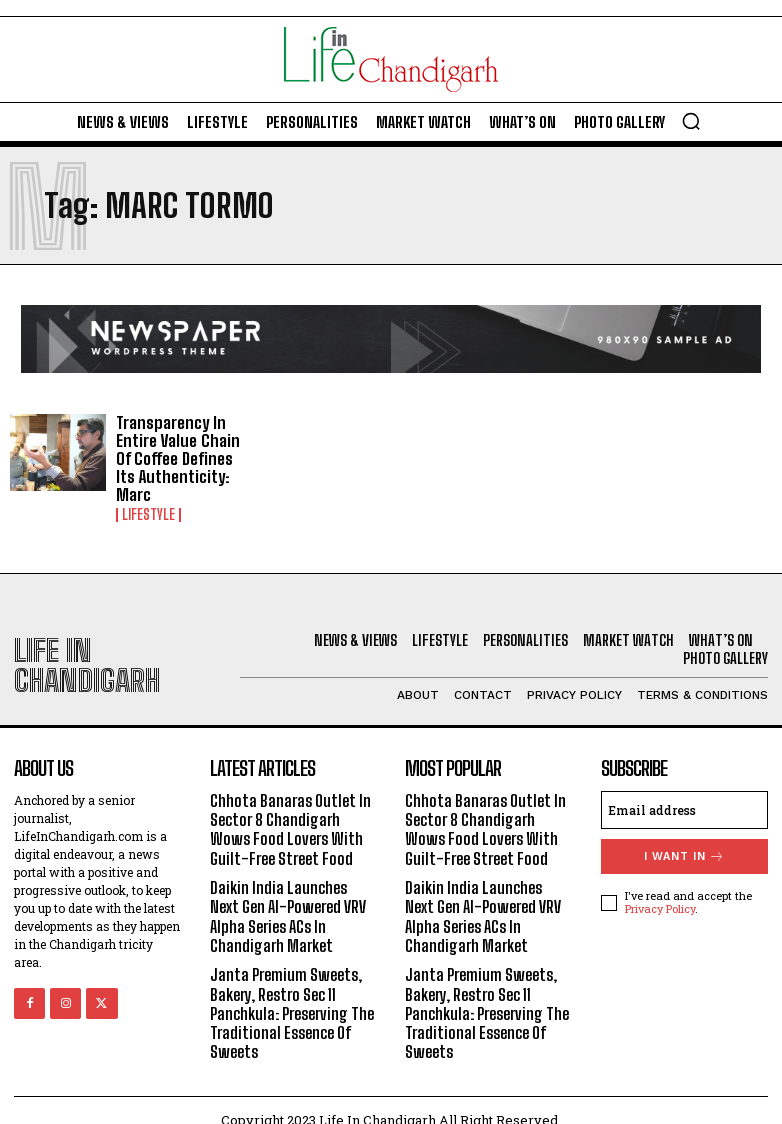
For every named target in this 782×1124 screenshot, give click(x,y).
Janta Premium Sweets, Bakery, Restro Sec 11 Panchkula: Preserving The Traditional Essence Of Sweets (292, 994)
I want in (684, 837)
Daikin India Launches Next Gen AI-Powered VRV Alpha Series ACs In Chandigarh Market (288, 897)
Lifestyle (148, 497)
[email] (685, 791)
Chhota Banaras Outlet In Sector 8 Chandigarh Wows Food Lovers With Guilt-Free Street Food (290, 810)
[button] (691, 121)
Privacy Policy (660, 889)
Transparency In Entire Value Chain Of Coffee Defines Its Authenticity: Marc (182, 449)
